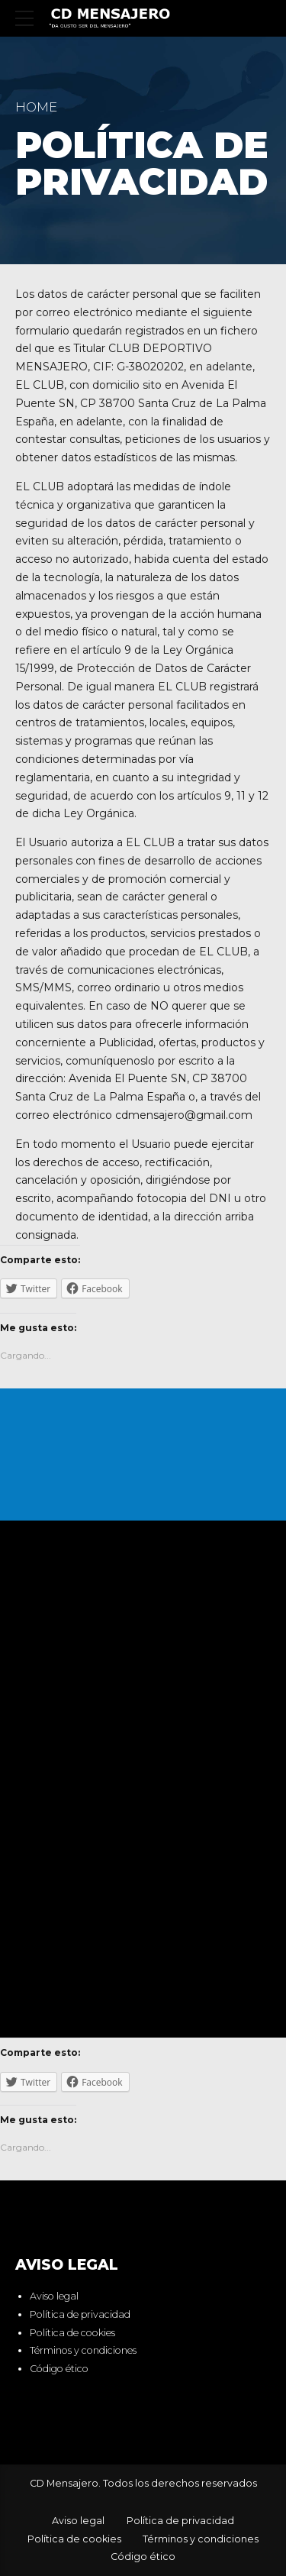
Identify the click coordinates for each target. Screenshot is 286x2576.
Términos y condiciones (83, 2351)
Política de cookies (72, 2332)
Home (36, 107)
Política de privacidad (80, 2314)
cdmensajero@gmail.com (183, 1115)
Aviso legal (54, 2296)
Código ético (59, 2369)
